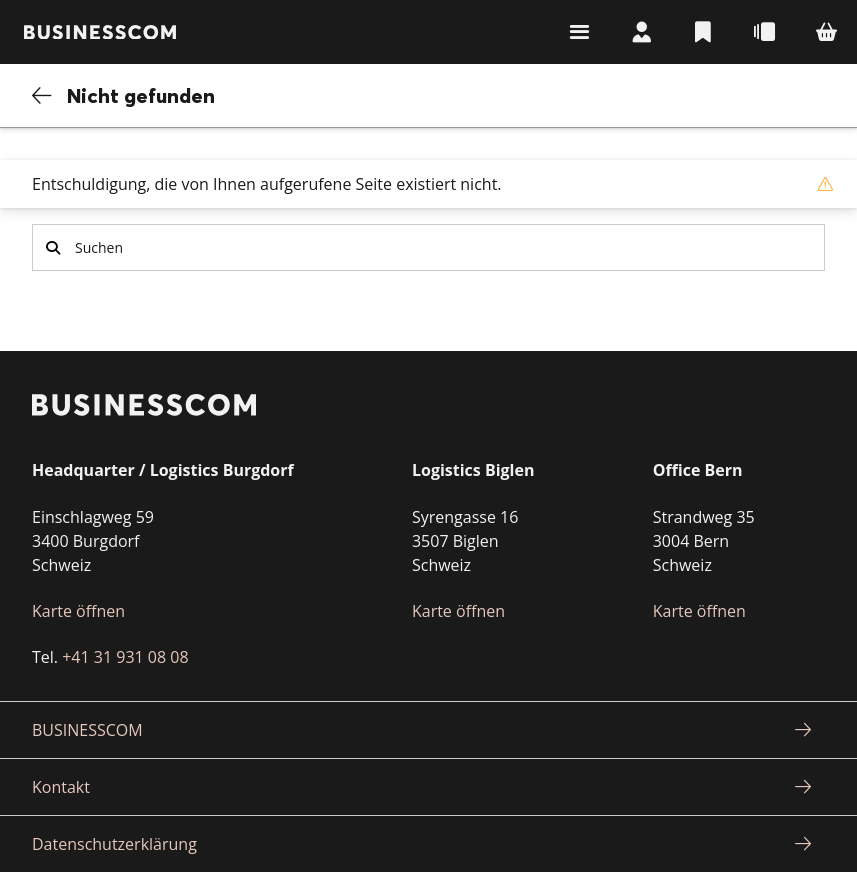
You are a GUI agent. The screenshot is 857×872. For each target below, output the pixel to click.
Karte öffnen (78, 611)
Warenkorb (825, 32)
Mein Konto (633, 32)
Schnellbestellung (761, 32)
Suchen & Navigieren (569, 32)
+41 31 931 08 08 (125, 657)
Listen (697, 32)
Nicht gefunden (142, 96)
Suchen (53, 247)
